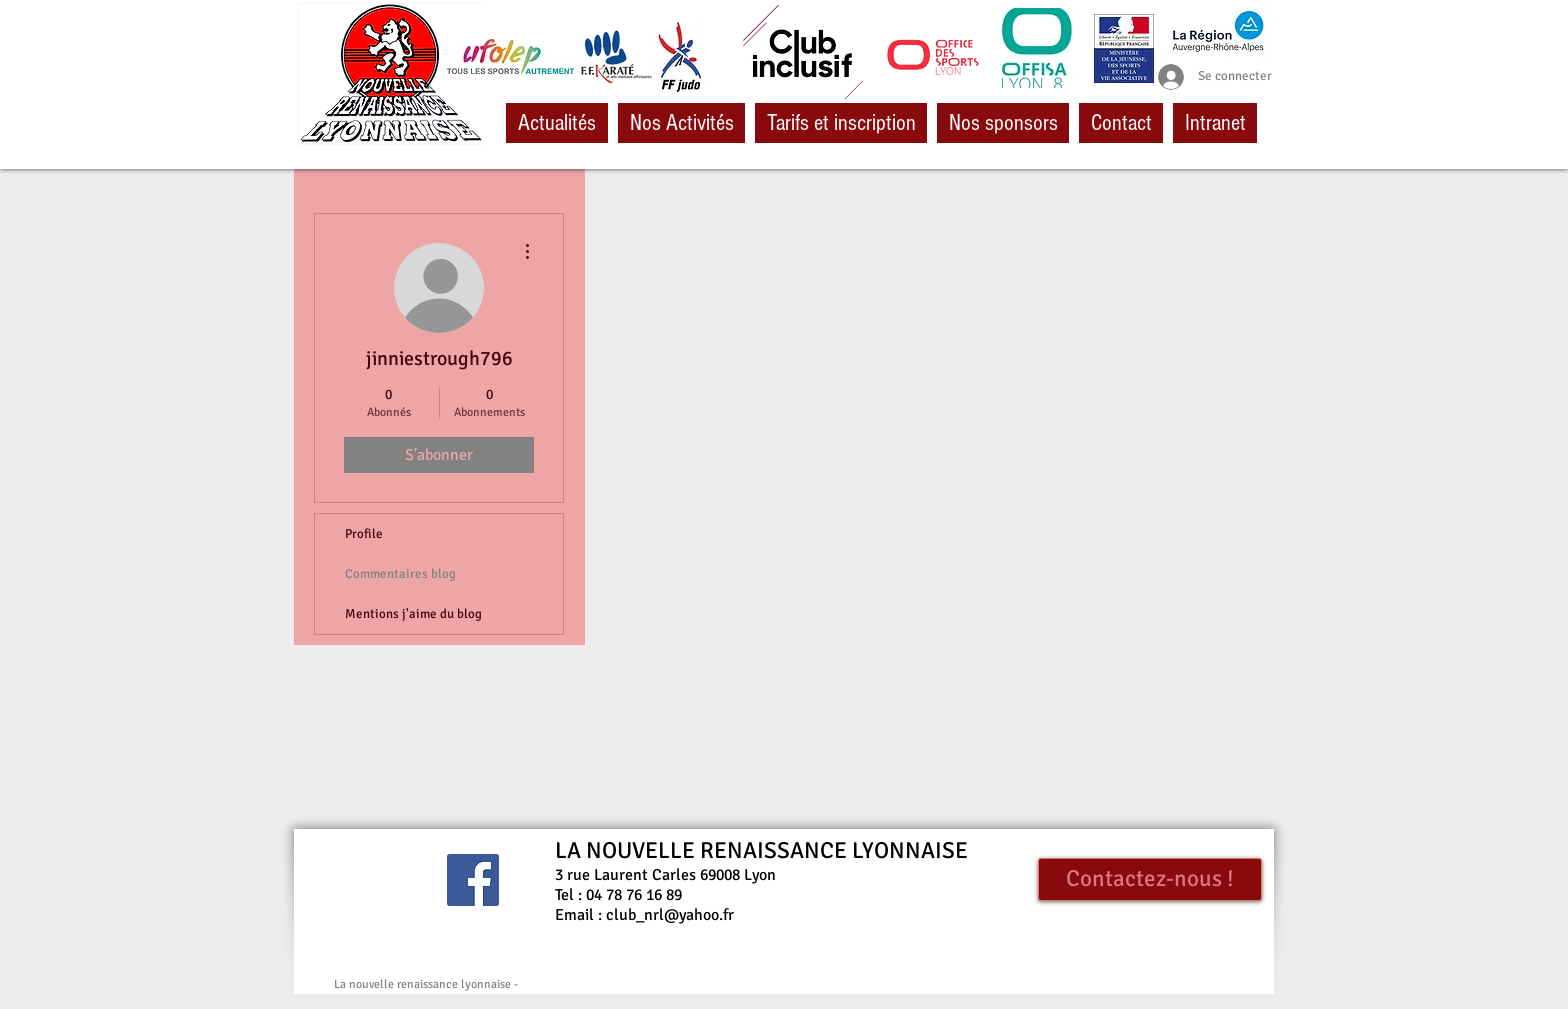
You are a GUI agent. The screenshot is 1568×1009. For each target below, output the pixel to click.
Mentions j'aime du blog (413, 614)
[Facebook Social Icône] (473, 880)
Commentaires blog (400, 574)
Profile (364, 534)
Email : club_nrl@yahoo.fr (644, 915)
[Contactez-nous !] (1150, 879)
